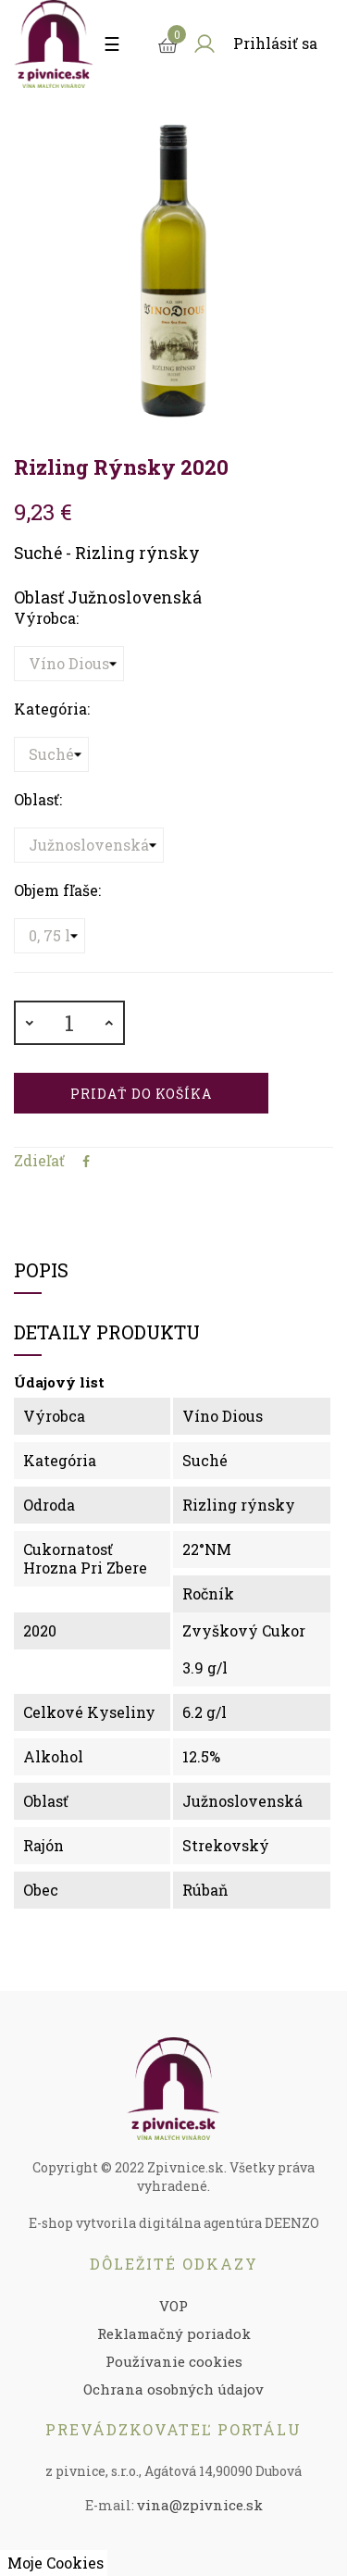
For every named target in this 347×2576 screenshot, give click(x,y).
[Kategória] (51, 754)
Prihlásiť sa (275, 43)
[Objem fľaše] (49, 935)
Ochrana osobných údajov (173, 2389)
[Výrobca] (69, 663)
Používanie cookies (173, 2361)
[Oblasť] (89, 845)
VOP (173, 2305)
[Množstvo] (69, 1022)
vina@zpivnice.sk (200, 2504)
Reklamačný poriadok (174, 2333)
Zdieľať (86, 1162)
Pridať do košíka (141, 1093)
